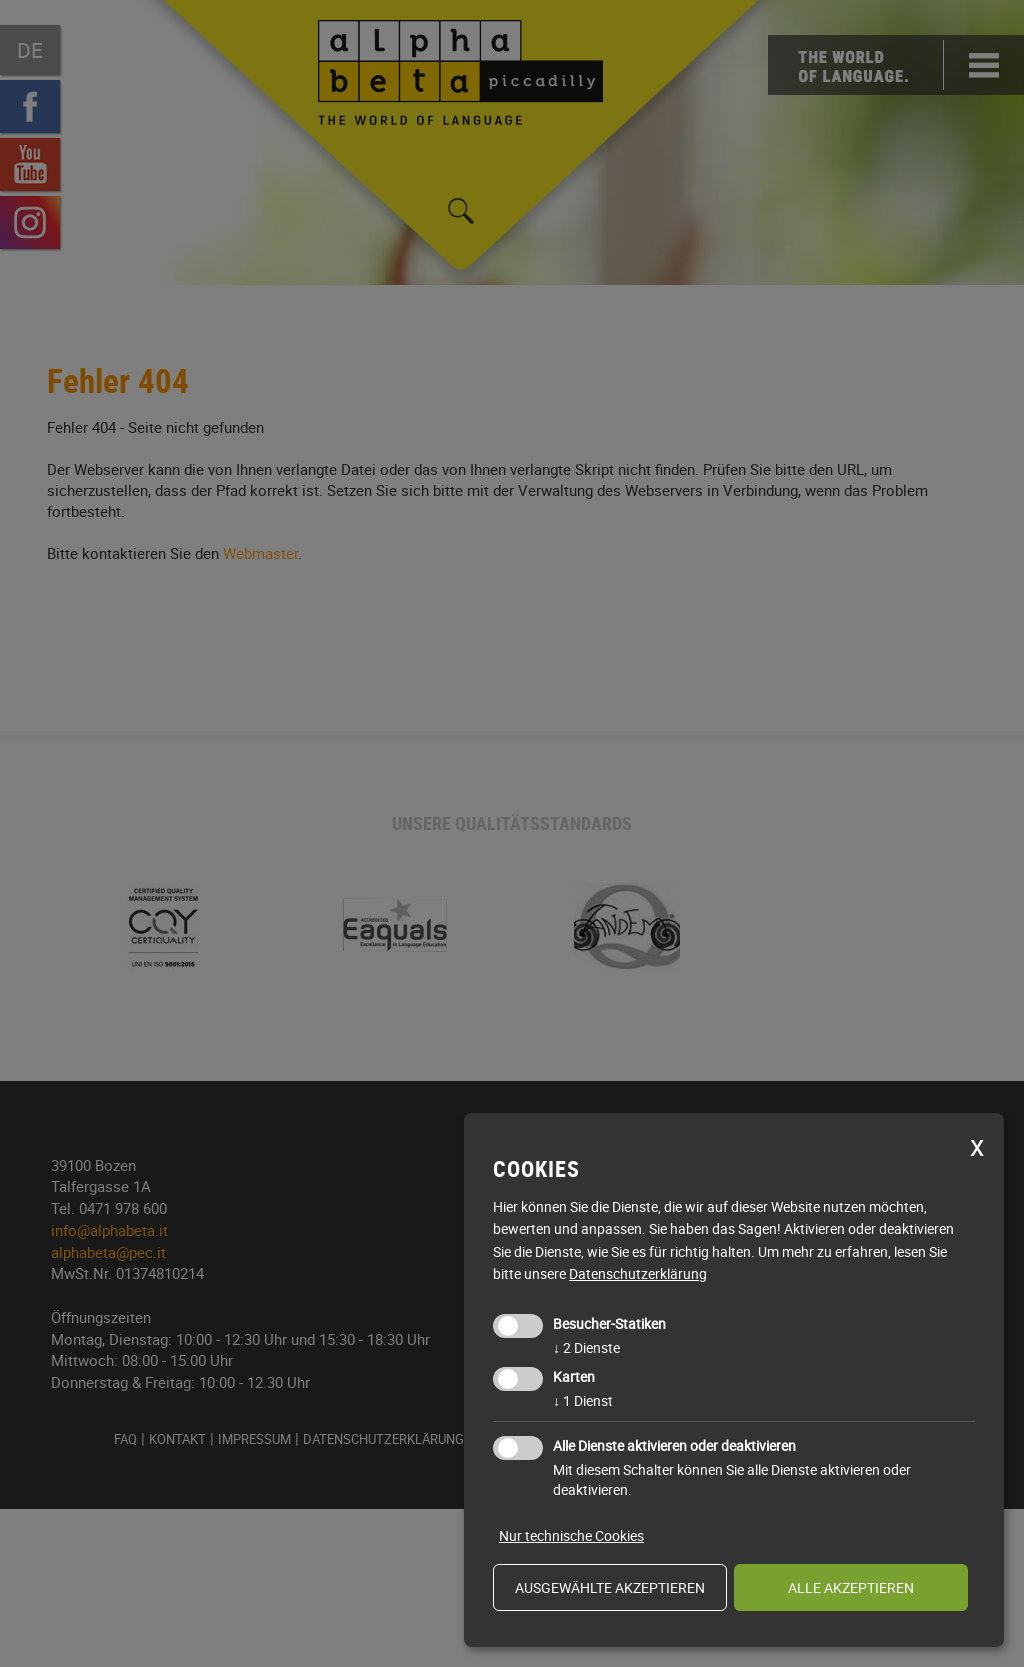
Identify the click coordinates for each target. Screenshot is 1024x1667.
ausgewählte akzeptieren (610, 1587)
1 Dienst (583, 1400)
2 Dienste (586, 1347)
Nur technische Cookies (571, 1535)
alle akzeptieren (851, 1587)
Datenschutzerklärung (638, 1273)
